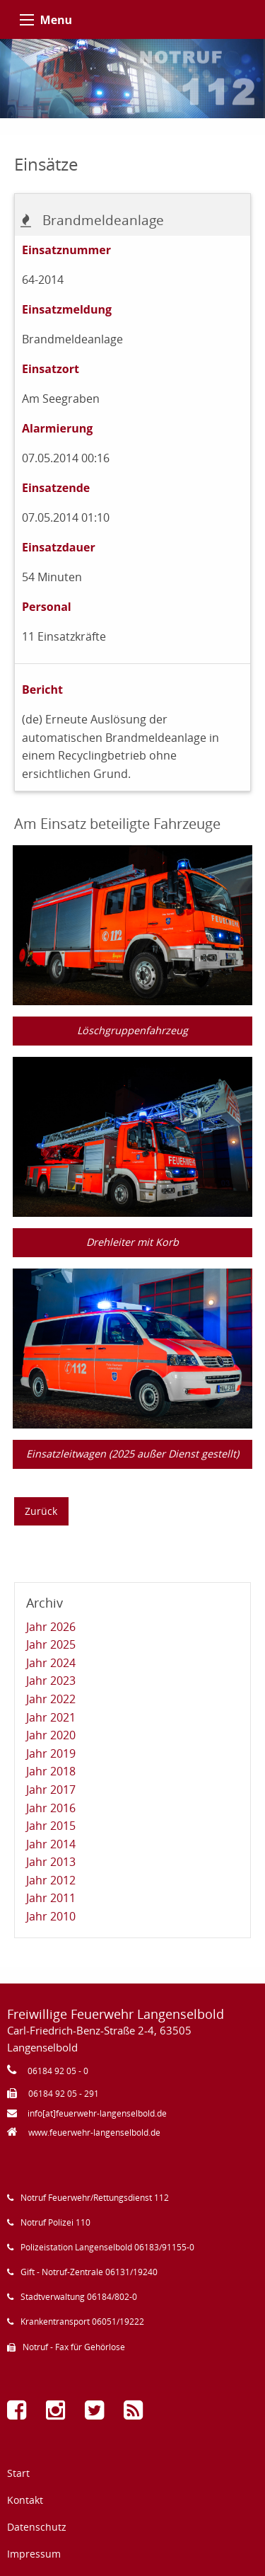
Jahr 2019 (51, 1753)
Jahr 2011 (51, 1898)
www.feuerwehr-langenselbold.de (94, 2132)
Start (18, 2473)
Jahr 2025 (51, 1644)
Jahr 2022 (51, 1699)
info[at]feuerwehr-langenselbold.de (97, 2113)
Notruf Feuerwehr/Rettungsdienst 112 (94, 2198)
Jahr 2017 (51, 1789)
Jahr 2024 (51, 1663)
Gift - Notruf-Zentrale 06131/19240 (89, 2272)
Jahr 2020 (51, 1735)
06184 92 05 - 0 (58, 2071)
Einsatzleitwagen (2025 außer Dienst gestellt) (132, 1453)
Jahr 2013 (51, 1862)
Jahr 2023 (51, 1680)
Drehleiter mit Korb (132, 1242)
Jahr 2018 (51, 1771)
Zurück (41, 1511)
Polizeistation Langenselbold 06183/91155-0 (107, 2247)
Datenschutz (36, 2527)
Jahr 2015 (51, 1825)
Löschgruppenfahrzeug (132, 1030)
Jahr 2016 (51, 1808)
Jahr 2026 (51, 1627)
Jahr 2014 (51, 1844)
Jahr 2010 (51, 1916)
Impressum (34, 2553)
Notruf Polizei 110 (55, 2222)
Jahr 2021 (51, 1717)
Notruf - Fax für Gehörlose (74, 2347)
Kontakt (25, 2500)
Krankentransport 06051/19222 (82, 2321)
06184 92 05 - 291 (63, 2094)
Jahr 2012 (51, 1880)
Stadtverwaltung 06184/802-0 (78, 2297)
